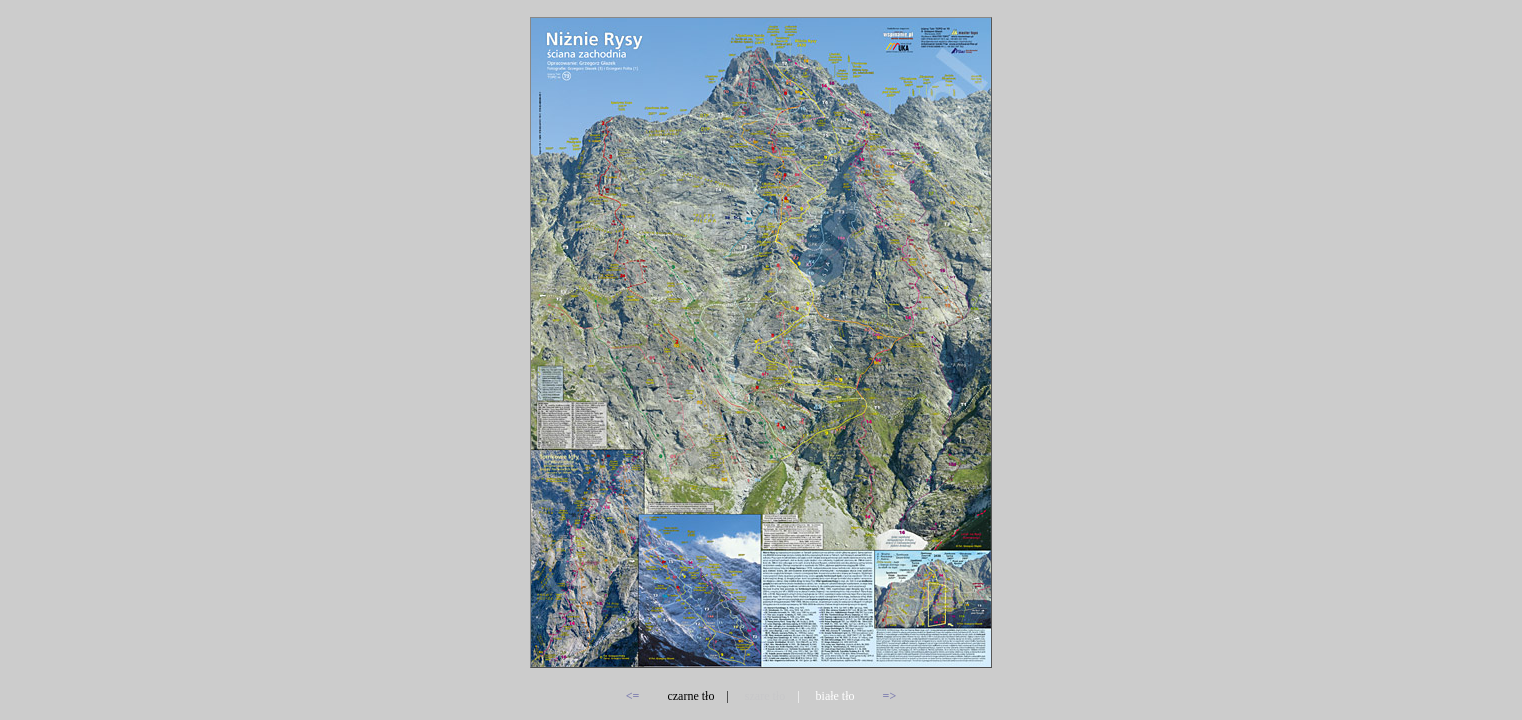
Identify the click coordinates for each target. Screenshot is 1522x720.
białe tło (835, 696)
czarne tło (690, 696)
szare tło (765, 696)
